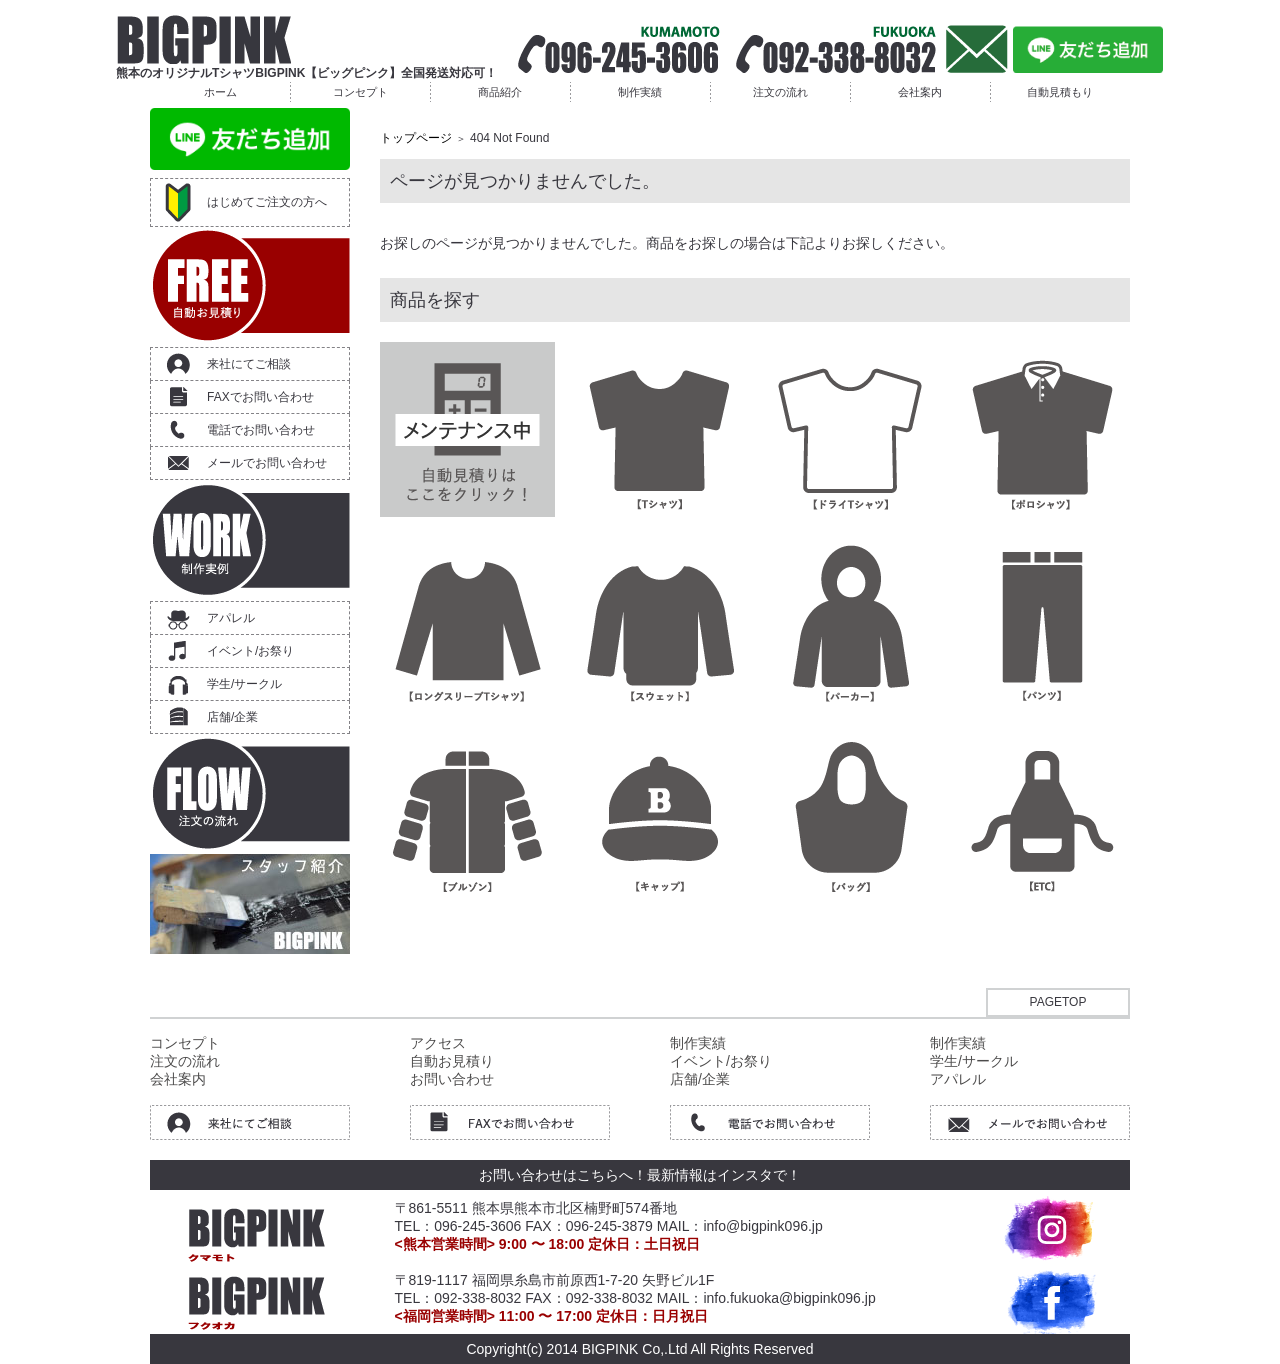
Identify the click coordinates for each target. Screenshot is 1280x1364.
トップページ (416, 138)
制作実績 (640, 92)
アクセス (438, 1043)
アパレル (231, 618)
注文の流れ (780, 92)
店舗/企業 (232, 717)
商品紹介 (500, 92)
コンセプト (360, 92)
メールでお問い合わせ (267, 463)
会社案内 (920, 92)
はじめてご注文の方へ (267, 202)
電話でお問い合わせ (261, 430)
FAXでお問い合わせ (260, 397)
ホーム (220, 92)
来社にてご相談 (249, 364)
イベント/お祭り (250, 651)
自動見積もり (1060, 92)
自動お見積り (452, 1061)
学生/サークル (244, 684)
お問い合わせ (452, 1079)
